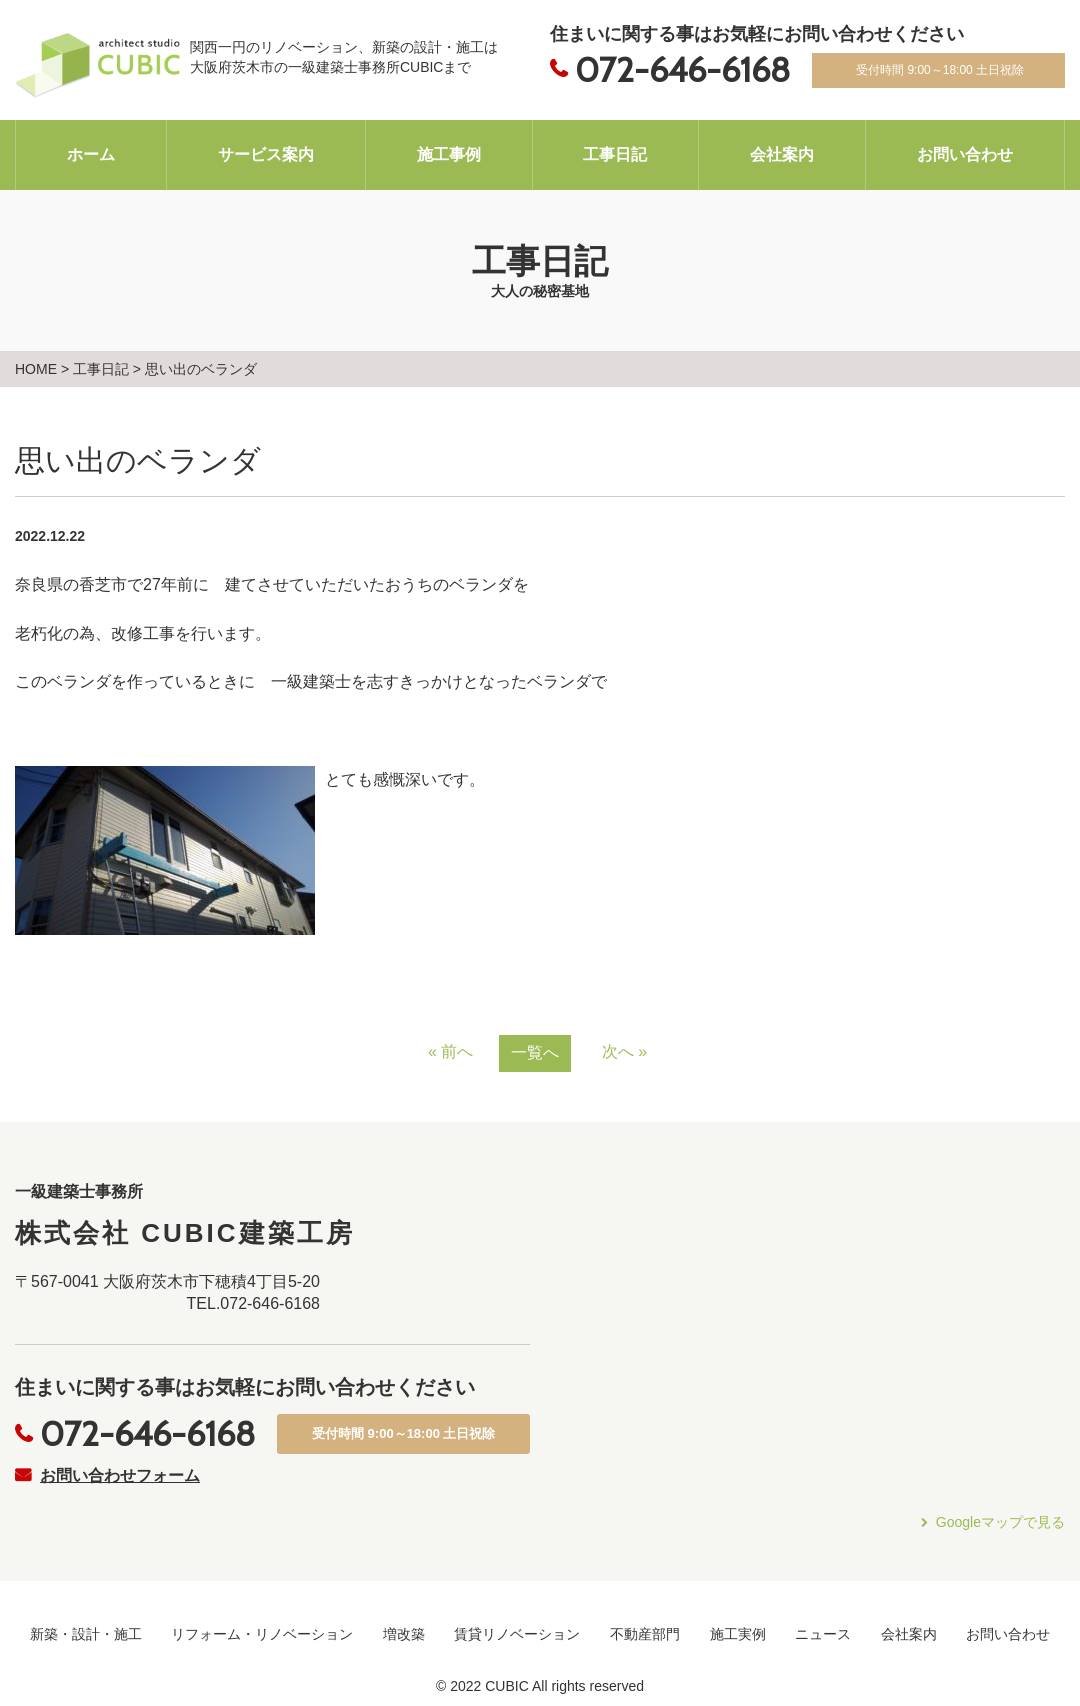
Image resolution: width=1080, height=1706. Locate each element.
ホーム (91, 154)
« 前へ (450, 1051)
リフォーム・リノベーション (262, 1634)
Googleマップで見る (1000, 1522)
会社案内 (782, 154)
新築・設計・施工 (86, 1634)
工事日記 (615, 154)
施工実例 (738, 1634)
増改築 (404, 1634)
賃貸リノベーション (517, 1634)
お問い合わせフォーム (120, 1475)
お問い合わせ (965, 154)
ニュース (823, 1634)
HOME (36, 369)
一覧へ (535, 1052)
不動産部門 (645, 1634)
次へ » (624, 1051)
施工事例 (449, 154)
